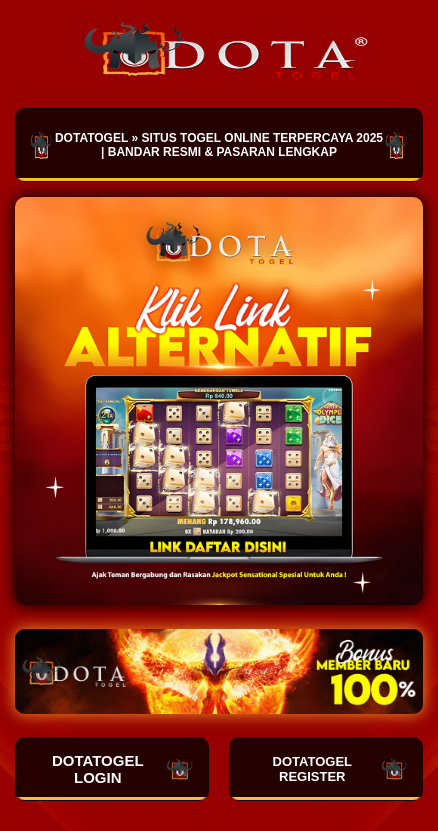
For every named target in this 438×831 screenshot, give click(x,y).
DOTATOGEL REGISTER (340, 769)
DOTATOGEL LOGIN (123, 769)
